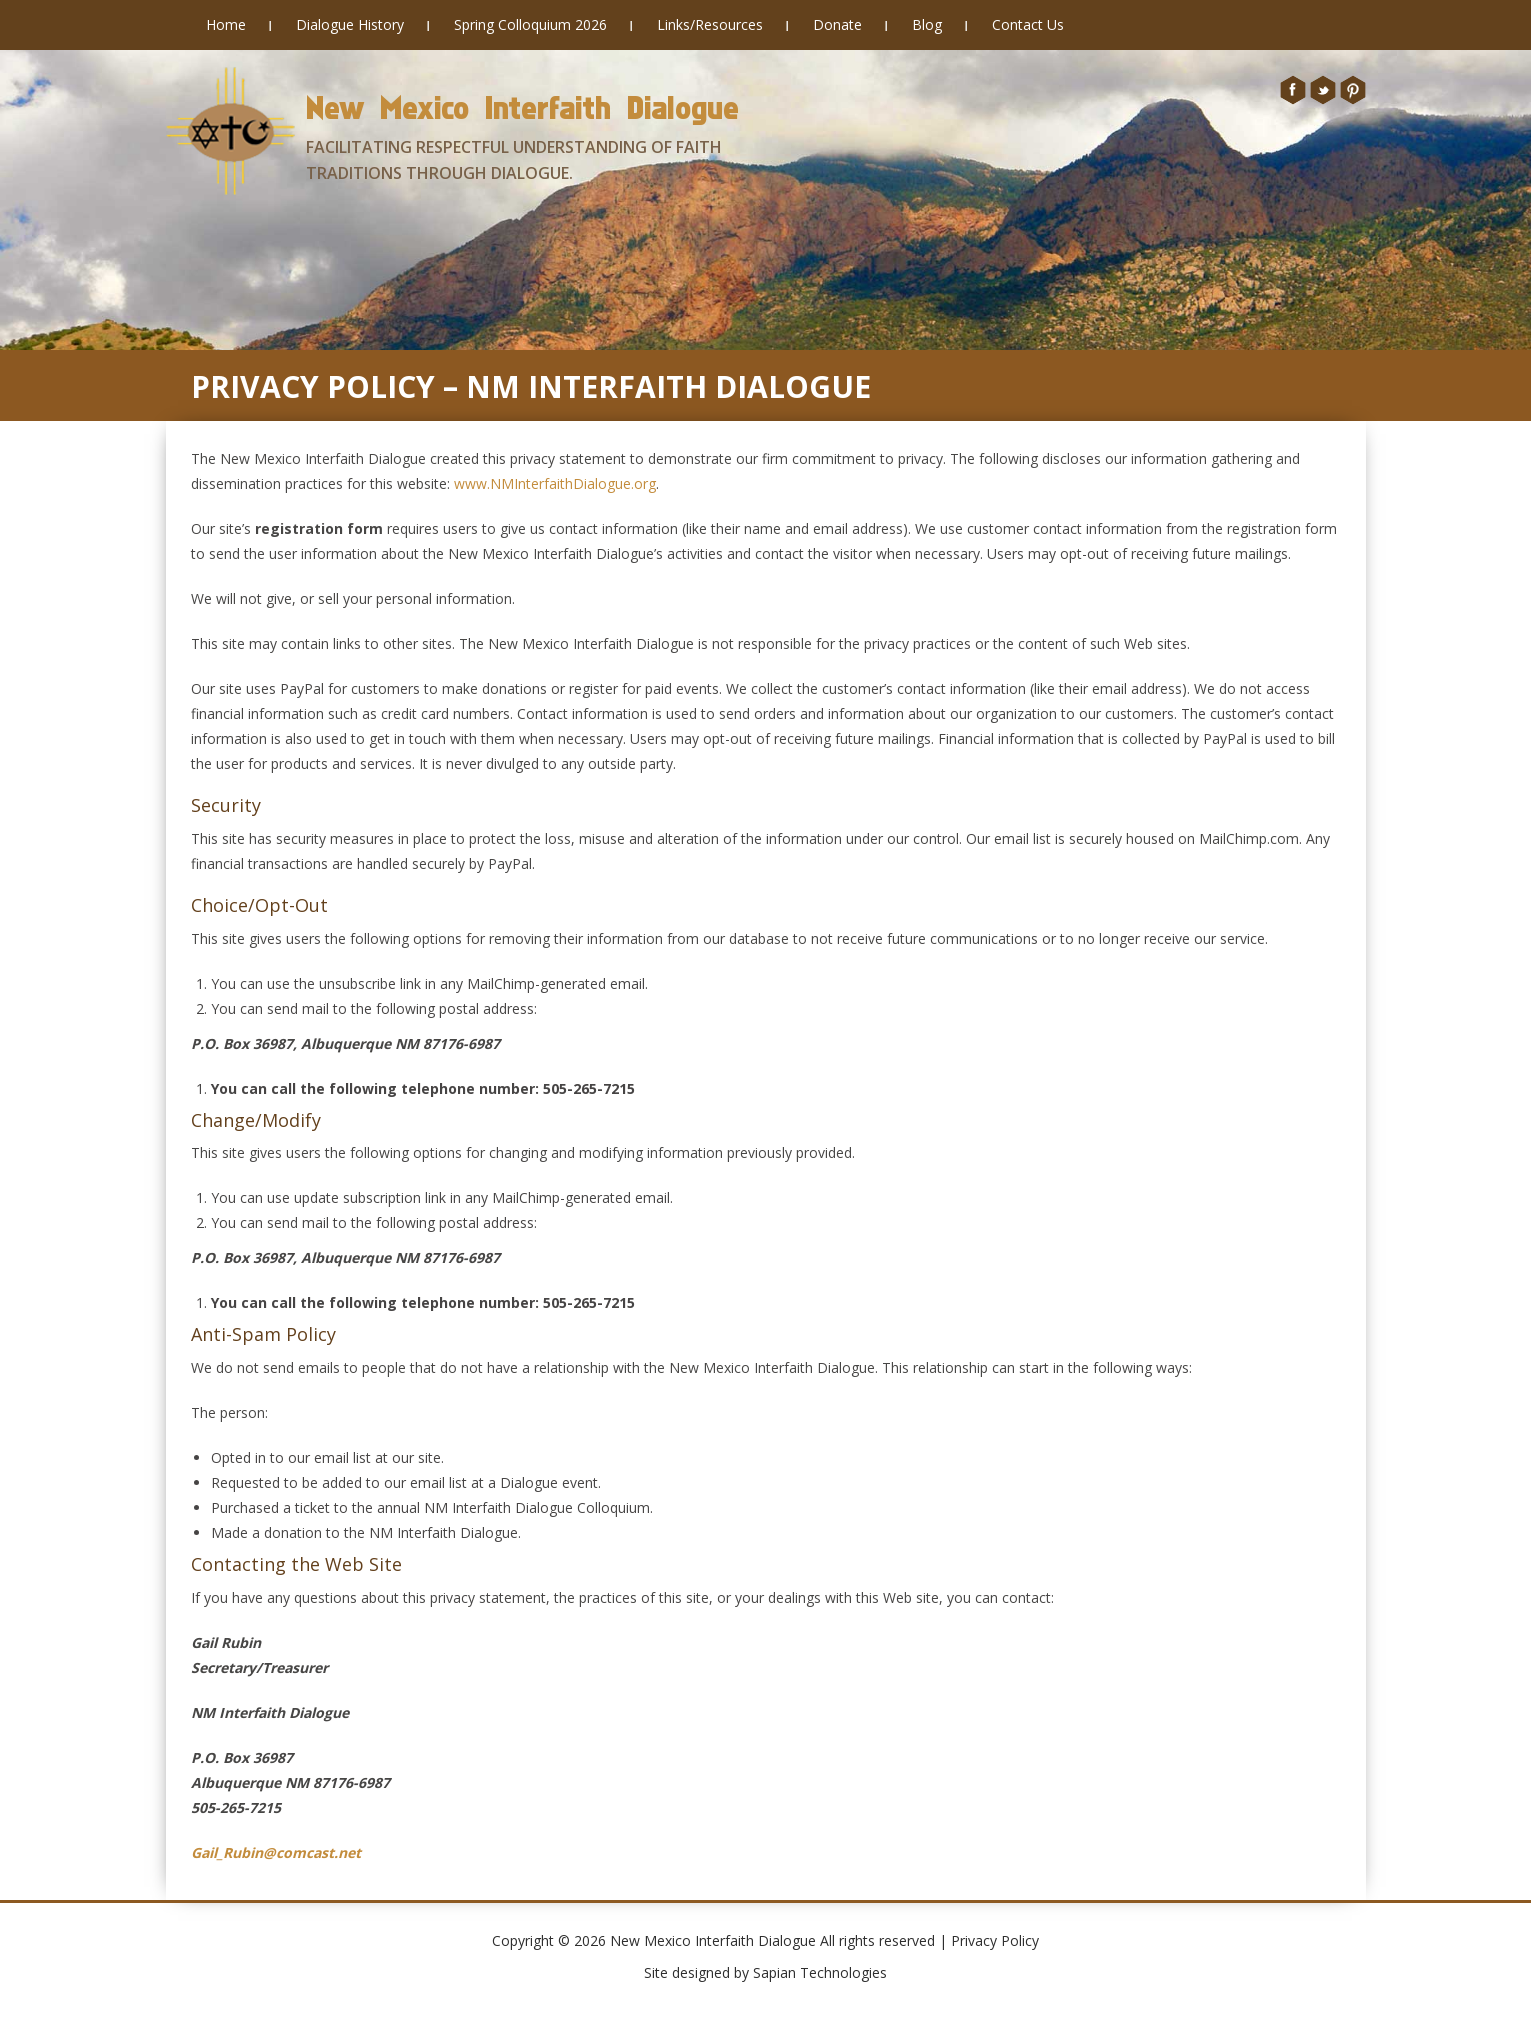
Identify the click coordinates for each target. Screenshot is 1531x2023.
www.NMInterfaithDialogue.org (555, 483)
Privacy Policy (995, 1940)
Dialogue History (350, 24)
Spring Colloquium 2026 (530, 24)
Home (226, 24)
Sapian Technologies (820, 1972)
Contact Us (1028, 24)
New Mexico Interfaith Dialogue (522, 107)
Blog (927, 24)
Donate (837, 24)
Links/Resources (710, 24)
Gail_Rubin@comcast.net (276, 1852)
